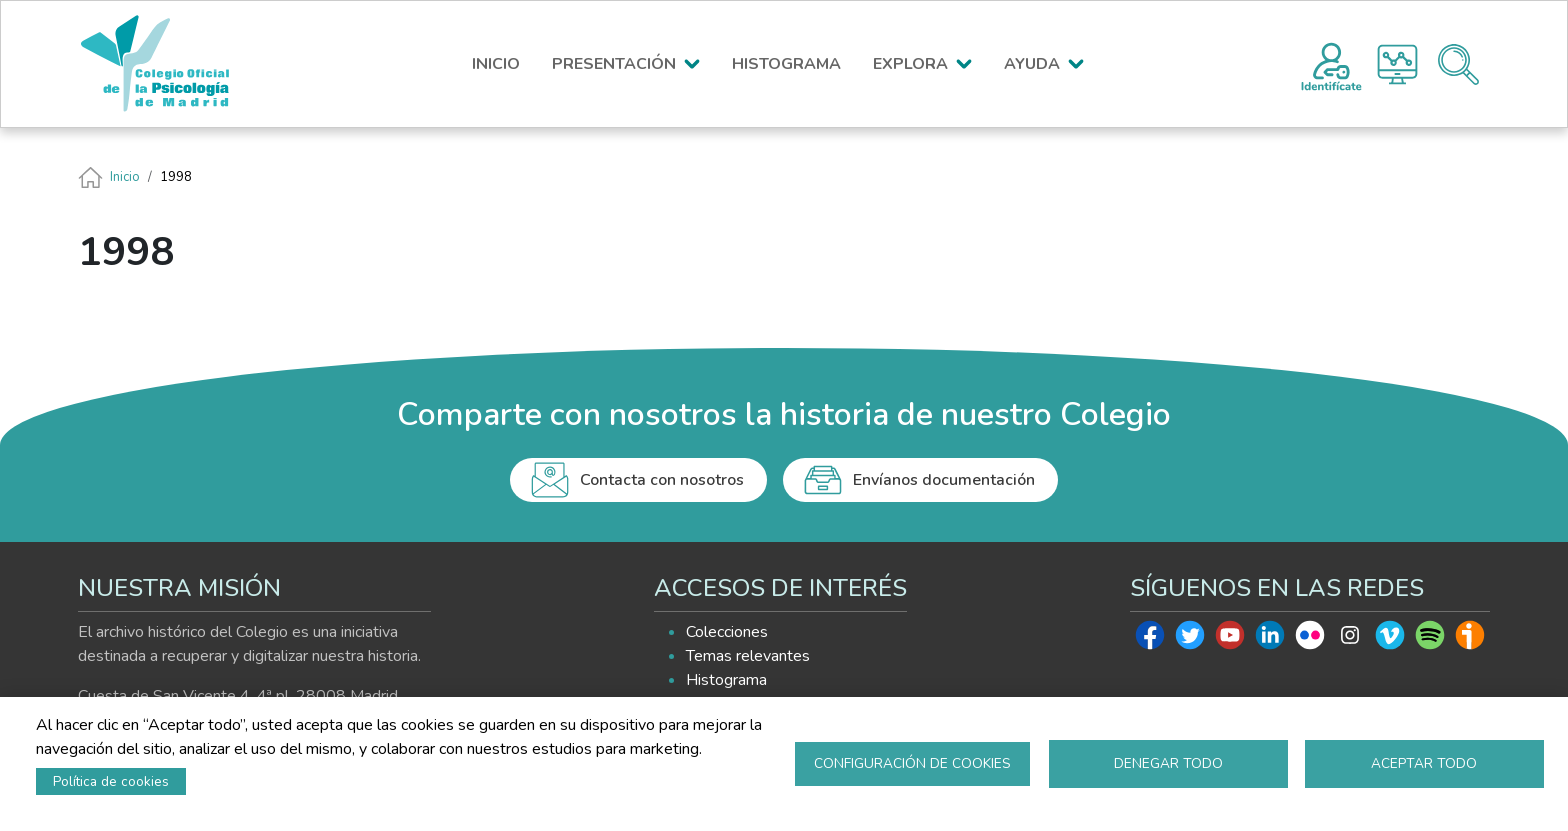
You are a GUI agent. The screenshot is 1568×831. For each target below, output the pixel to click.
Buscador (1458, 64)
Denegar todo (1168, 763)
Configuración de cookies (912, 763)
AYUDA (1032, 64)
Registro (1331, 64)
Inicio (125, 177)
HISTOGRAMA (786, 64)
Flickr (1310, 640)
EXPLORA (910, 64)
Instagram (1350, 640)
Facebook (1150, 640)
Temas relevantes (748, 656)
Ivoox (1470, 640)
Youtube (1230, 640)
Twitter (1190, 640)
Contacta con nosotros (662, 480)
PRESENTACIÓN (614, 64)
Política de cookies (111, 781)
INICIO (496, 64)
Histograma (1397, 64)
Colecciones (727, 632)
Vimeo (1390, 640)
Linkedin (1270, 640)
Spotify (1430, 640)
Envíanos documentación (944, 480)
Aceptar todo (1424, 763)
